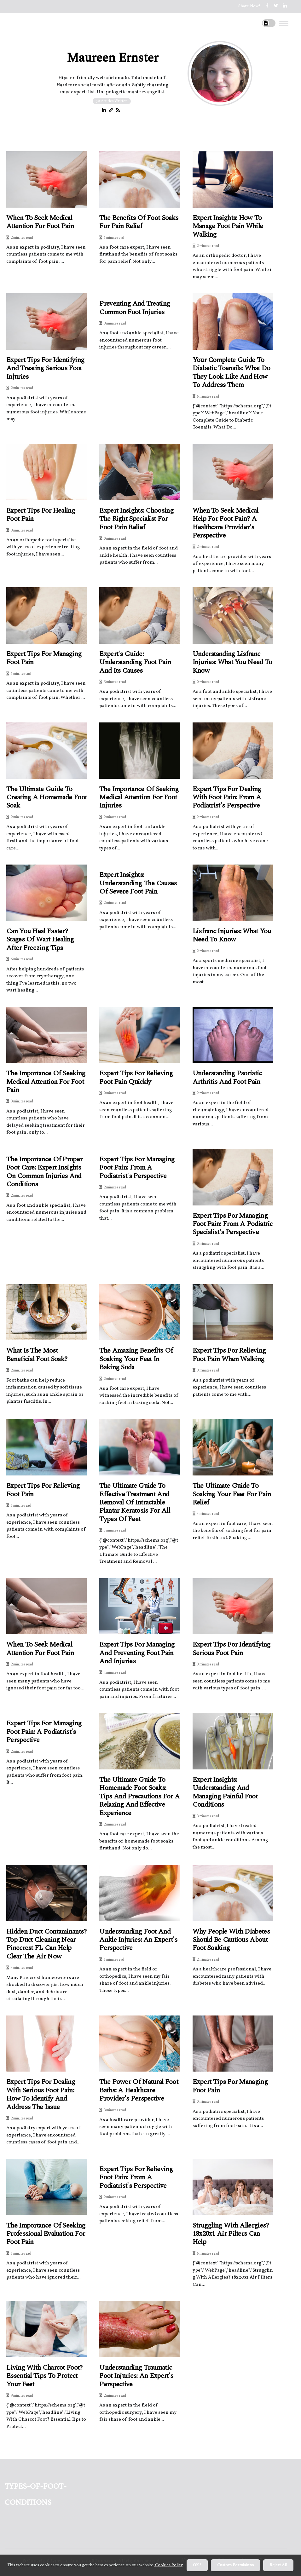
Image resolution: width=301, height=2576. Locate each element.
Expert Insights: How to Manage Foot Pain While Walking (228, 226)
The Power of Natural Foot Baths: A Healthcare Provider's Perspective (138, 2090)
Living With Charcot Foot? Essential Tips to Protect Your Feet (44, 2376)
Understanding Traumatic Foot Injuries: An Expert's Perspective (136, 2376)
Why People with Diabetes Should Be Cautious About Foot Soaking (231, 1940)
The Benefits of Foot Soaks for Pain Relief (138, 222)
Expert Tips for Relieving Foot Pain (43, 1490)
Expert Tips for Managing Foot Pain (43, 658)
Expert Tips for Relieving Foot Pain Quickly (136, 1077)
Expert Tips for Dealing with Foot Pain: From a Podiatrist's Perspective (227, 797)
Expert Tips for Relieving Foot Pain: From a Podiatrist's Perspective (136, 2177)
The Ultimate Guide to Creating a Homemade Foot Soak (46, 797)
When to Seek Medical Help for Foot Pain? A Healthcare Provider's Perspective (225, 523)
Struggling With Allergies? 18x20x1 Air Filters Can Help (231, 2234)
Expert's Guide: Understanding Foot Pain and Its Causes (135, 662)
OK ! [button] (197, 2565)
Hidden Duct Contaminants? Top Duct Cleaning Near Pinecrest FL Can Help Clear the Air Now (46, 1944)
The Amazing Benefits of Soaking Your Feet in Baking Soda (136, 1359)
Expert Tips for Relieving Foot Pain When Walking (229, 1355)
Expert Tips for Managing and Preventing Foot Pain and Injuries (136, 1653)
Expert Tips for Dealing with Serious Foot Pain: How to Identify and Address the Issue (40, 2094)
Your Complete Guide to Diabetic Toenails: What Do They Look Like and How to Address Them (231, 372)
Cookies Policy (168, 2565)
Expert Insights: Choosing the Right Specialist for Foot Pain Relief (136, 519)
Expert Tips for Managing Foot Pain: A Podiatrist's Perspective (43, 1731)
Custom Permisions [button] (235, 2565)
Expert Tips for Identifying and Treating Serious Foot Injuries (45, 368)
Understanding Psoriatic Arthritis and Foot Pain (227, 1077)
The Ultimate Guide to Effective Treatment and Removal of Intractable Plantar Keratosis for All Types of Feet (134, 1502)
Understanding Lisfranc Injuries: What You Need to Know (232, 662)
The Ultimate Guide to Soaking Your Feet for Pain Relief (232, 1494)
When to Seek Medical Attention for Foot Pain (40, 222)
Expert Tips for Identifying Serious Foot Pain (231, 1649)
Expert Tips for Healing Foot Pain (40, 515)
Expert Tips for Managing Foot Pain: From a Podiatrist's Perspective (136, 1167)
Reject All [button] (278, 2565)
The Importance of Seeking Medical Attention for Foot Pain (45, 1081)
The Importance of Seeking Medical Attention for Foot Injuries (138, 797)
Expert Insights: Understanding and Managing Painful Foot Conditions (225, 1792)
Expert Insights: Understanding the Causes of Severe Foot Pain (138, 883)
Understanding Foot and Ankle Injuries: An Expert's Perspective (138, 1940)
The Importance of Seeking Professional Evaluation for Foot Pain (45, 2234)
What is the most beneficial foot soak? (36, 1355)
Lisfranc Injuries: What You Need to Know (232, 935)
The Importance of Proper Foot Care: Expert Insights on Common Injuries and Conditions (44, 1172)
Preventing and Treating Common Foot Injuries (134, 308)
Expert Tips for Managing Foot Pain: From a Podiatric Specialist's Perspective (233, 1224)
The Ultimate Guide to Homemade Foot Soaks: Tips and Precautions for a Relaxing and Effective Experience (139, 1796)
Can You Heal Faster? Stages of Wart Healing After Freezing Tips (40, 939)
